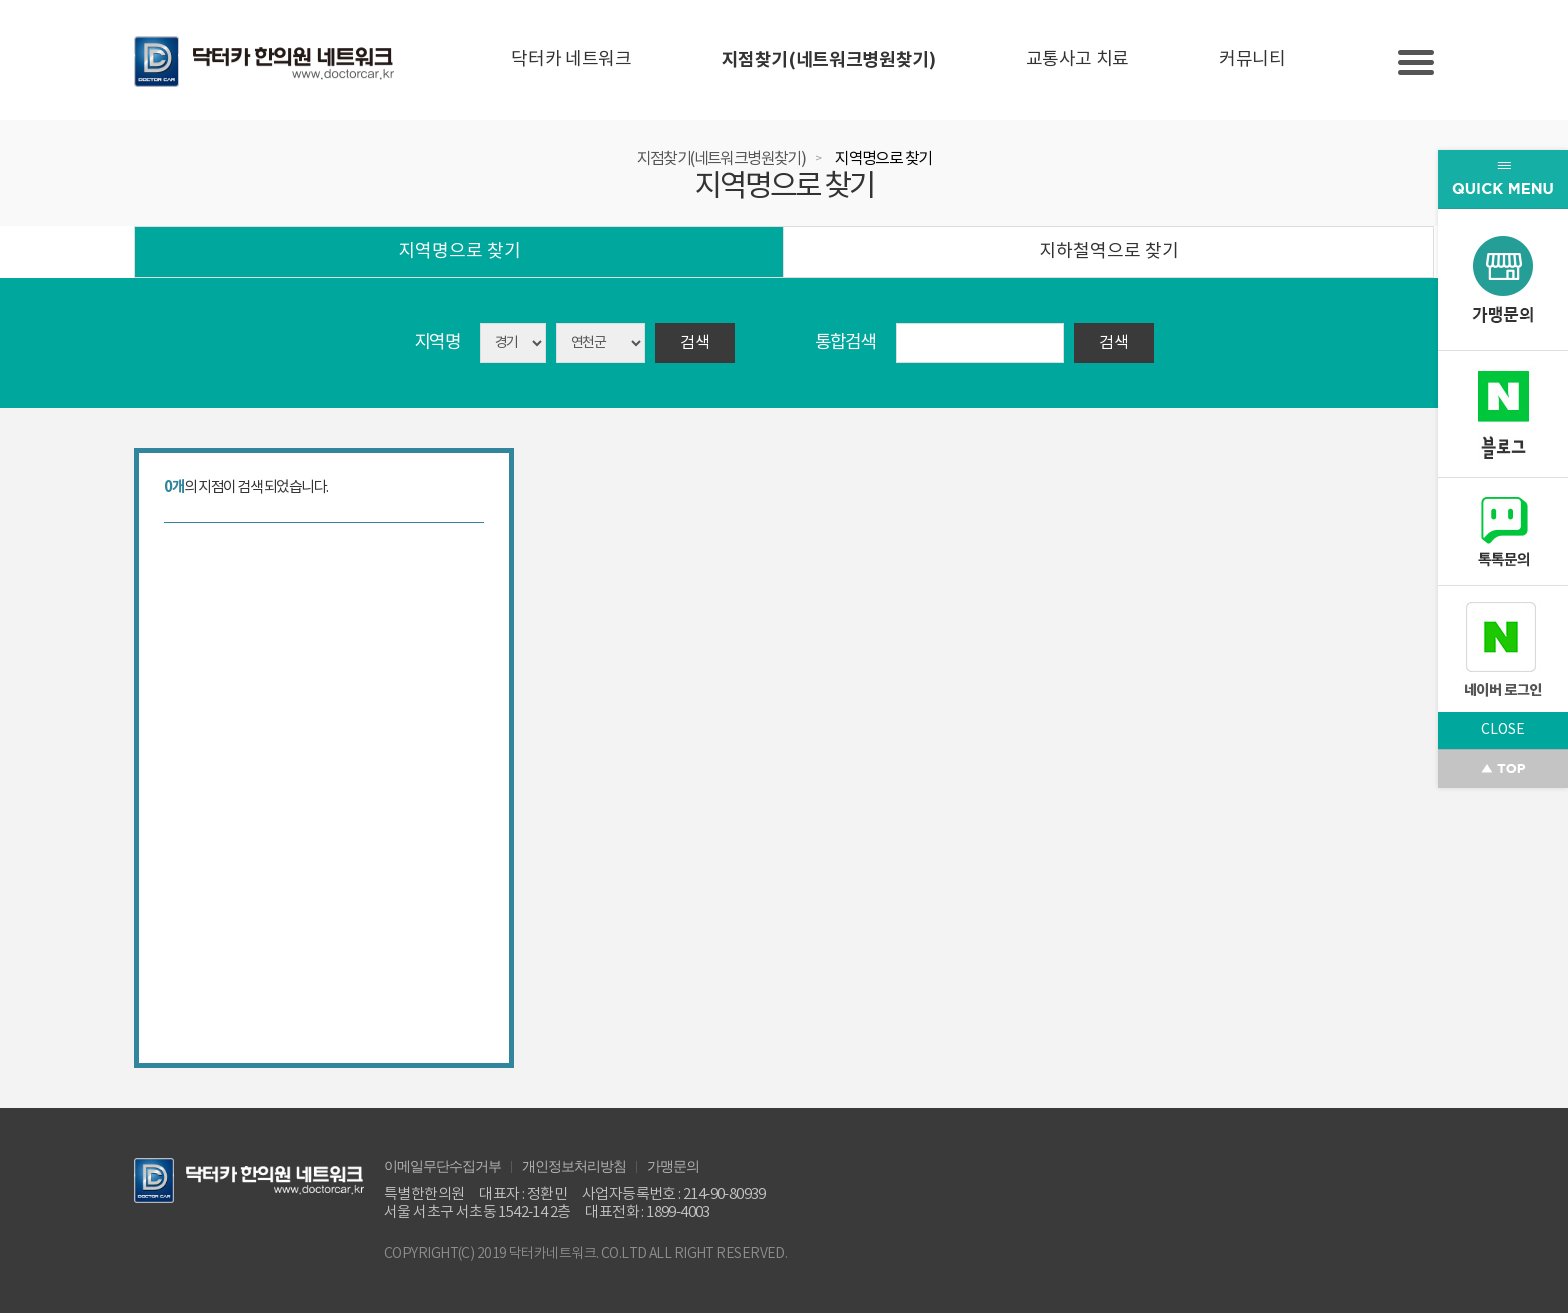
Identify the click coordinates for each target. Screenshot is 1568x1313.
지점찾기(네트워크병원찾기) (829, 60)
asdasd (600, 343)
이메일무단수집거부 (442, 1165)
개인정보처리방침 (574, 1165)
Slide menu (1416, 62)
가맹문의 (673, 1165)
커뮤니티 (1252, 59)
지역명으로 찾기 (883, 159)
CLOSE (1503, 730)
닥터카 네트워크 (571, 59)
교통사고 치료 (1077, 59)
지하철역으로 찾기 (1109, 251)
